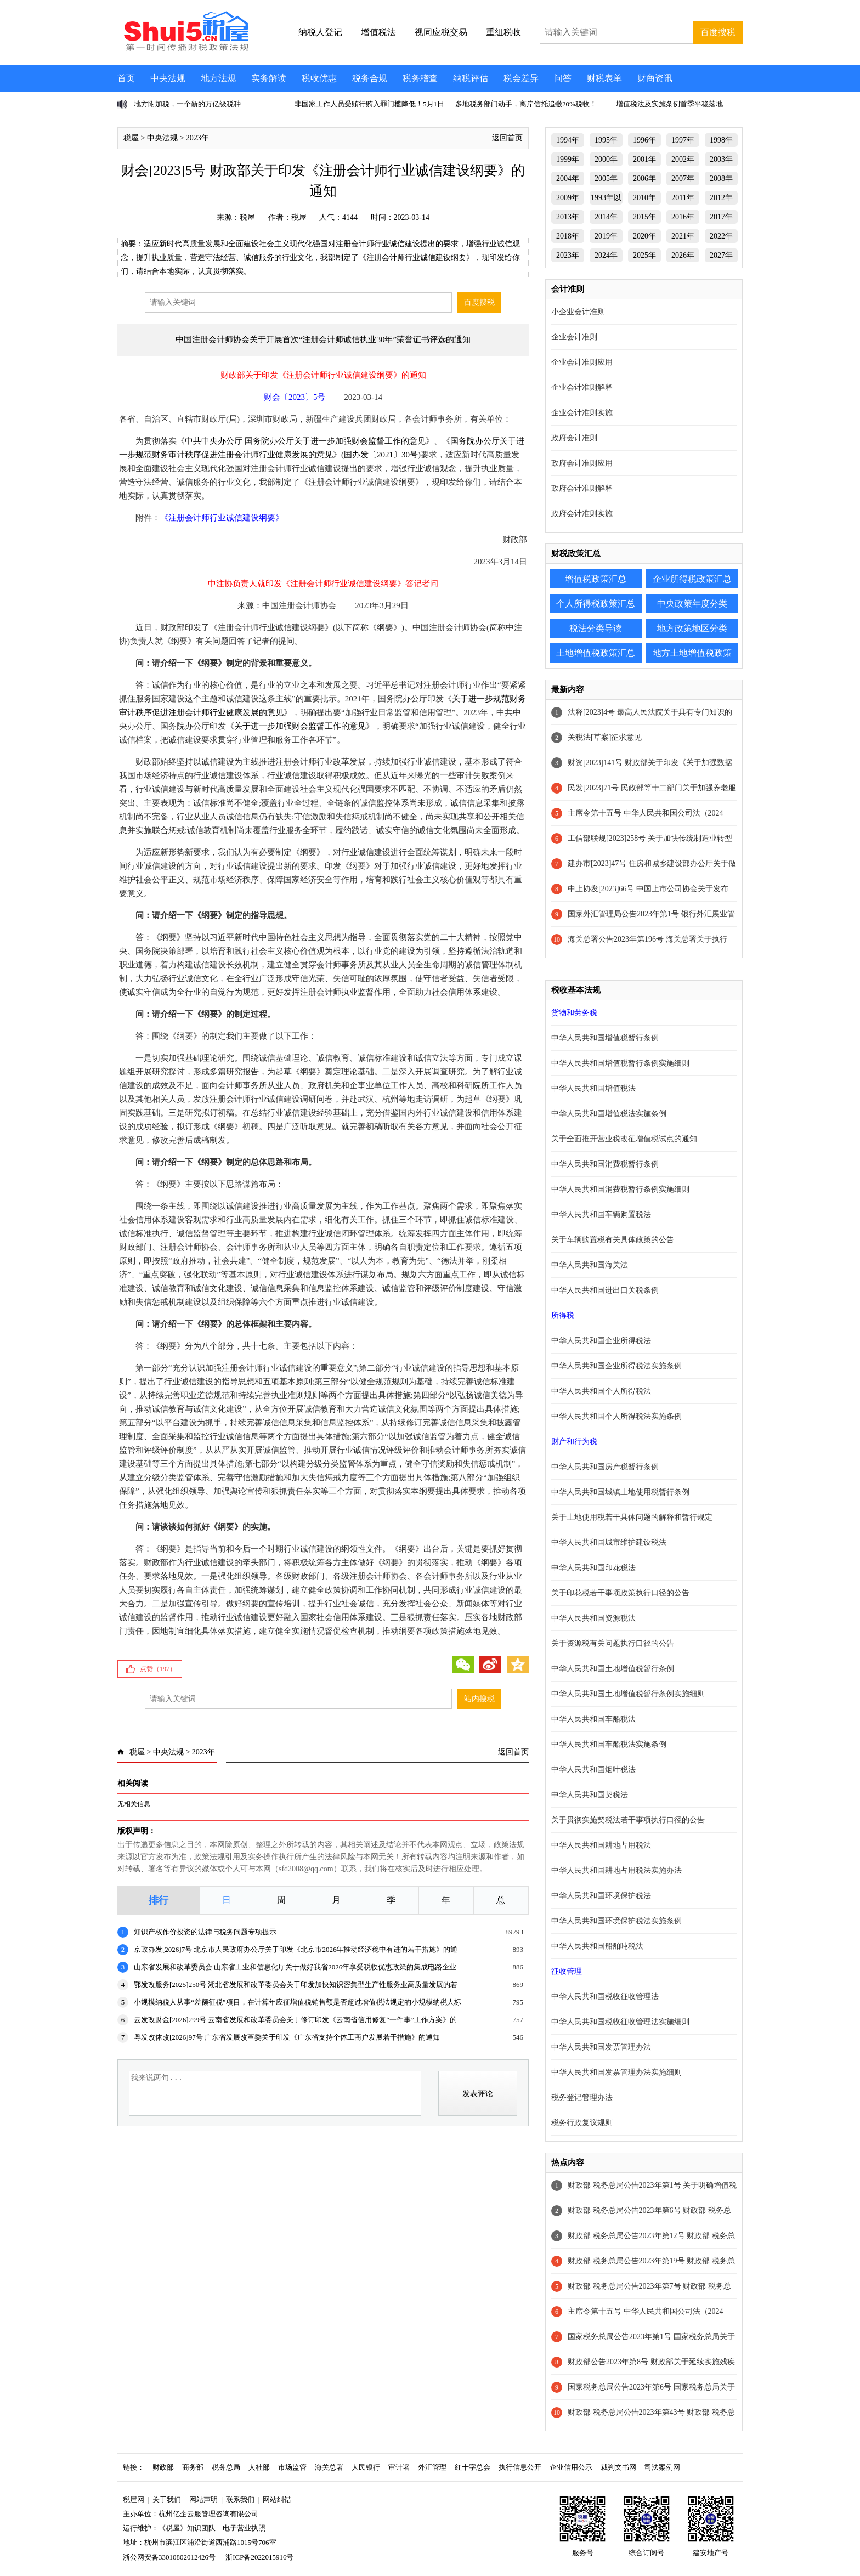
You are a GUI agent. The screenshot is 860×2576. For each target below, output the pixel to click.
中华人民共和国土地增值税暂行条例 (612, 1669)
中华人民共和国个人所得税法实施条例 (616, 1416)
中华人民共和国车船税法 (593, 1719)
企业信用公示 (571, 2467)
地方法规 (218, 78)
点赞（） (158, 1669)
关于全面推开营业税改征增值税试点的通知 (624, 1139)
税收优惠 (319, 78)
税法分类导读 (595, 628)
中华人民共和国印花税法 (593, 1568)
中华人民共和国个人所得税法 (601, 1391)
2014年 (606, 217)
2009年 (567, 198)
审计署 (399, 2467)
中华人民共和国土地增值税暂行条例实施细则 (628, 1694)
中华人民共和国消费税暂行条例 (605, 1164)
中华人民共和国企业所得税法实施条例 (616, 1366)
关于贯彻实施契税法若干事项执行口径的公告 (628, 1820)
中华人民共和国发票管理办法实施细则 (616, 2072)
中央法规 (167, 78)
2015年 (644, 217)
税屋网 (133, 2499)
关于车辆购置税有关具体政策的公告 (612, 1240)
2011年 (682, 198)
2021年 (682, 236)
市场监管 (292, 2467)
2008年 (721, 178)
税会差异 (521, 78)
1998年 (721, 140)
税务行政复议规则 (582, 2123)
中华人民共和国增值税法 (593, 1088)
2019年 (606, 236)
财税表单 (604, 78)
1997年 (682, 140)
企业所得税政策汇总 (692, 579)
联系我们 (240, 2499)
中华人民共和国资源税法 (593, 1618)
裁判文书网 (618, 2467)
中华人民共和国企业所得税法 (601, 1341)
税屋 (131, 138)
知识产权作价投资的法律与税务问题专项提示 (205, 1932)
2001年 (644, 159)
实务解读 (268, 78)
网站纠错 (277, 2499)
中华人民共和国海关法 (589, 1265)
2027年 (721, 255)
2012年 (721, 198)
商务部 (192, 2467)
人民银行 (366, 2467)
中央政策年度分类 (692, 603)
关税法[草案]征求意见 (605, 737)
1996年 (644, 140)
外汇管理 (432, 2467)
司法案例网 (662, 2467)
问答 (563, 78)
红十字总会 (472, 2467)
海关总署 (329, 2467)
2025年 (644, 255)
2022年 (721, 236)
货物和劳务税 (574, 1013)
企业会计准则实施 (582, 413)
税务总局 (226, 2467)
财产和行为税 (574, 1441)
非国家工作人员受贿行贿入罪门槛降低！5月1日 (369, 104)
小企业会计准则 (578, 312)
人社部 (259, 2467)
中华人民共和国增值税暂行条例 (605, 1038)
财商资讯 (654, 78)
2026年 (682, 255)
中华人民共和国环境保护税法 (601, 1896)
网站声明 (203, 2499)
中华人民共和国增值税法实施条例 (608, 1113)
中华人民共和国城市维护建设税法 (608, 1542)
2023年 (197, 138)
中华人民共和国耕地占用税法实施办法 (616, 1870)
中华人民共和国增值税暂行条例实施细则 (620, 1063)
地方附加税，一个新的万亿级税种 (187, 104)
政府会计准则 (574, 438)
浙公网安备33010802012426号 (169, 2557)
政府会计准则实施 (582, 513)
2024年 (606, 255)
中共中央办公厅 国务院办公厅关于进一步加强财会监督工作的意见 (305, 441)
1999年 (567, 159)
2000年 (606, 159)
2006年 (644, 178)
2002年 (682, 159)
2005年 (606, 178)
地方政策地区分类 (692, 628)
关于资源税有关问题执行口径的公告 (612, 1643)
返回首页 (507, 138)
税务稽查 (420, 78)
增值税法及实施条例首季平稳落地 (669, 104)
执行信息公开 (520, 2467)
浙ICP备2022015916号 (259, 2557)
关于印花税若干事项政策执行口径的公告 (620, 1593)
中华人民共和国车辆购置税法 (601, 1214)
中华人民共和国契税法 (589, 1795)
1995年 (606, 140)
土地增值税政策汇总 (595, 653)
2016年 (682, 217)
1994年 (567, 140)
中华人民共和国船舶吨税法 (597, 1946)
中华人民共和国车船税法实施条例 (608, 1744)
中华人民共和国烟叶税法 (593, 1769)
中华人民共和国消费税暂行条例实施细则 (620, 1189)
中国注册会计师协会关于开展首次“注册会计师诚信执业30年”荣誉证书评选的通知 (323, 339)
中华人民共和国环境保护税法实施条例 (616, 1921)
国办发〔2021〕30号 (381, 454)
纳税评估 (470, 78)
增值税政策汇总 (595, 579)
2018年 (567, 236)
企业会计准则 (574, 337)
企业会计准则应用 (582, 362)
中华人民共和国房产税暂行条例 (605, 1467)
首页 (126, 78)
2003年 (721, 159)
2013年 (567, 217)
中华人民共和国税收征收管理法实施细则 (620, 2022)
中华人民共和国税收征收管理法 (605, 1996)
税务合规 (369, 78)
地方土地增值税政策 (692, 653)
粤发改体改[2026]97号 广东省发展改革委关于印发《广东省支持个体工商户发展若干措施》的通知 (287, 2037)
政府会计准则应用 (582, 463)
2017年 (721, 217)
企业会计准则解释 (582, 387)
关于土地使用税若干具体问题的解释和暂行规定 (631, 1517)
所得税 (562, 1315)
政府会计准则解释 (582, 488)
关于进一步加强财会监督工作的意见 (300, 726)
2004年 (567, 178)
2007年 (682, 178)
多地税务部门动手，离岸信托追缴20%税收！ (526, 104)
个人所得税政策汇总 (595, 603)
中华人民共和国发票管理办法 (601, 2047)
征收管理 (566, 1971)
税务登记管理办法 (582, 2097)
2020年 (644, 236)
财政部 (163, 2467)
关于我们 (166, 2499)
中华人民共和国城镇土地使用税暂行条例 (620, 1492)
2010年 (644, 198)
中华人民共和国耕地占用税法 (601, 1845)
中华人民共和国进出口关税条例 (605, 1290)
